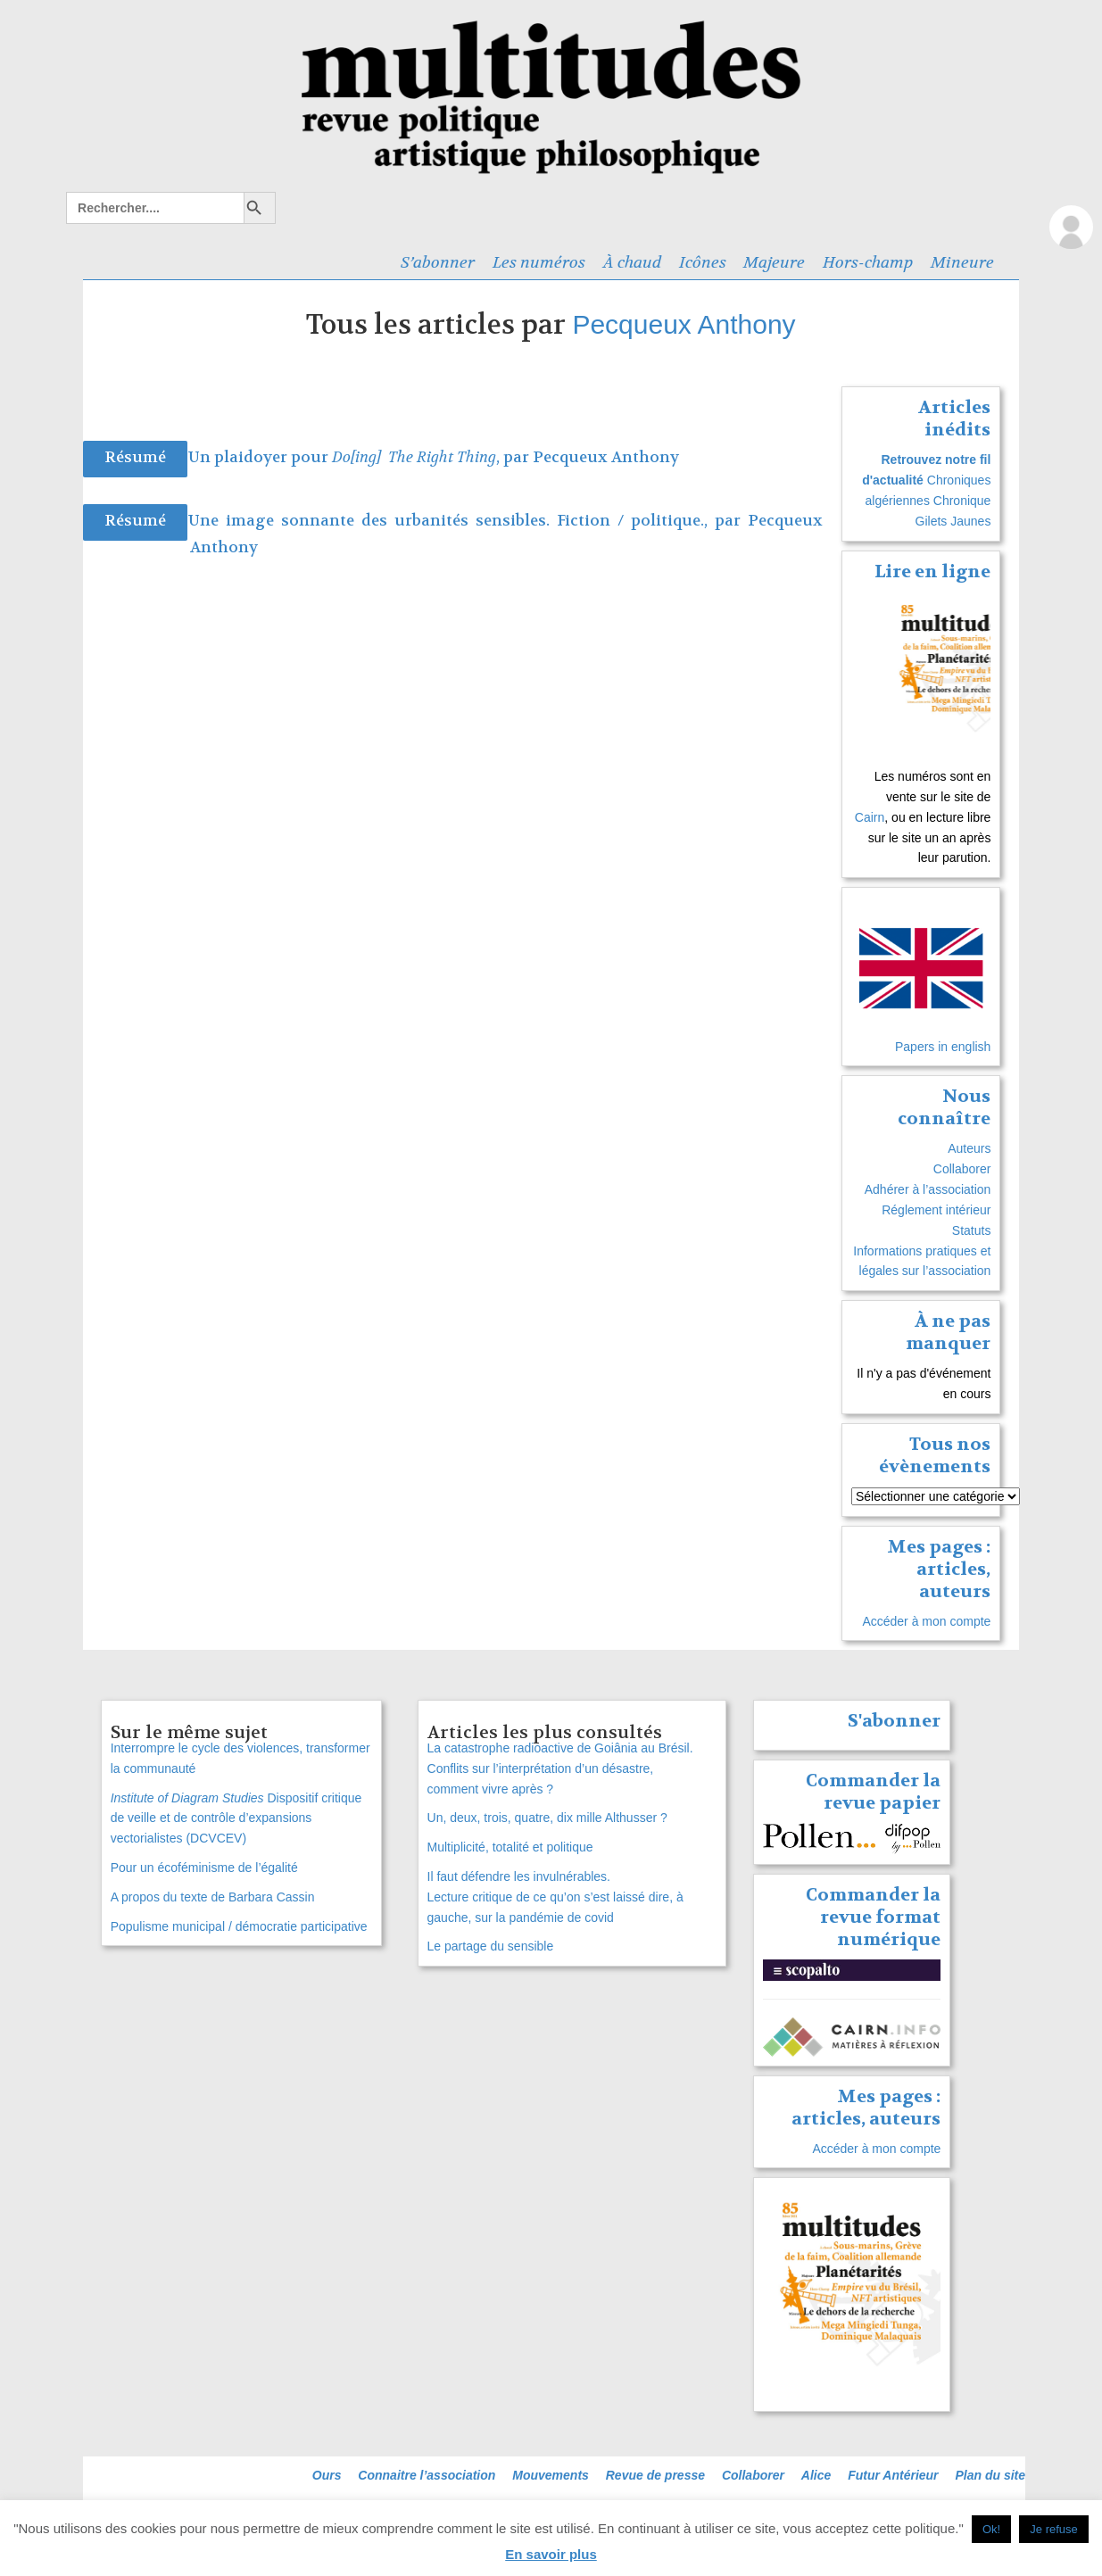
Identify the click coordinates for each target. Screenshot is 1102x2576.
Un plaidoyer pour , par (360, 457)
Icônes (702, 262)
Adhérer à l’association (928, 1189)
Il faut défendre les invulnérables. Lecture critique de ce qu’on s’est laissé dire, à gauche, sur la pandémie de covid (555, 1897)
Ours (327, 2475)
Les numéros (539, 262)
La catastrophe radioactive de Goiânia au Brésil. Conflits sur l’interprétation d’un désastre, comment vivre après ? (560, 1768)
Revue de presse (655, 2475)
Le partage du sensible (490, 1946)
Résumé (135, 457)
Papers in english (942, 1047)
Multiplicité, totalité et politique (510, 1847)
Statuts (971, 1230)
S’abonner (438, 262)
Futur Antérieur (893, 2475)
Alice (816, 2475)
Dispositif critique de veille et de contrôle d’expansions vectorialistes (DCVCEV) (236, 1818)
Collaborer (962, 1169)
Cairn (869, 817)
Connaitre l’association (426, 2475)
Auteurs (969, 1148)
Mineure (962, 262)
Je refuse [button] (1053, 2529)
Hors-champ (868, 262)
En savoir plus (551, 2554)
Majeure (774, 262)
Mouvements (550, 2475)
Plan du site (990, 2475)
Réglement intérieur (936, 1210)
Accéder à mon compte (926, 1621)
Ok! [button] (991, 2529)
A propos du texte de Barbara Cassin (213, 1897)
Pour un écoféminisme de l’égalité (204, 1867)
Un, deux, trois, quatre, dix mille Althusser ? (547, 1817)
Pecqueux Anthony (683, 324)
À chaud (632, 262)
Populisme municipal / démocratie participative (239, 1926)
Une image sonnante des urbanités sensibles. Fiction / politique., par (467, 520)
